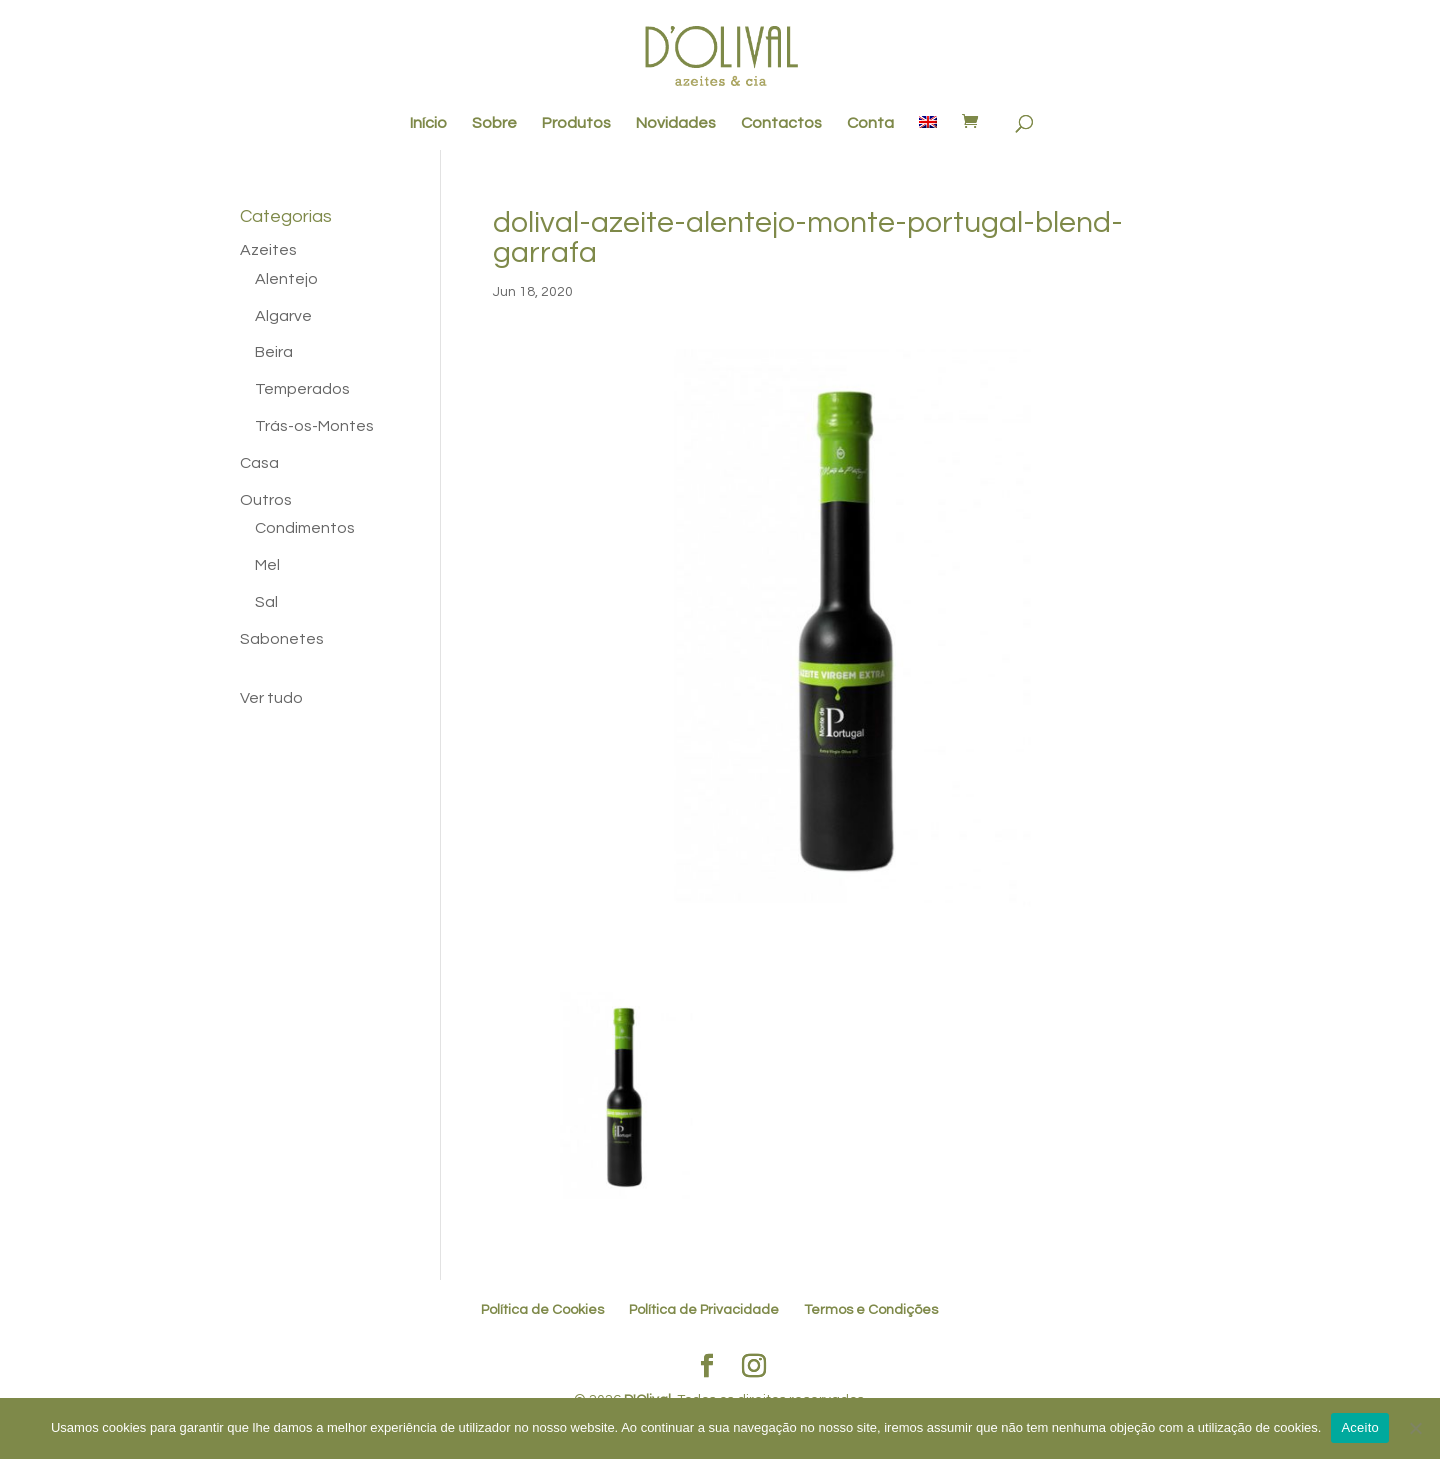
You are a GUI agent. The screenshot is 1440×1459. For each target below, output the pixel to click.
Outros (266, 500)
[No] (1415, 1428)
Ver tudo (271, 698)
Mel (267, 565)
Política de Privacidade (704, 1310)
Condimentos (305, 528)
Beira (274, 352)
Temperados (302, 389)
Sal (266, 602)
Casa (259, 463)
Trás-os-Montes (314, 426)
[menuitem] (928, 133)
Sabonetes (282, 639)
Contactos (781, 123)
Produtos (576, 123)
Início (428, 123)
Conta (870, 123)
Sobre (494, 123)
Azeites (268, 250)
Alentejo (286, 279)
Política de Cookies (542, 1310)
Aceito (1360, 1427)
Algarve (283, 316)
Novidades (676, 123)
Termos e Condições (871, 1310)
